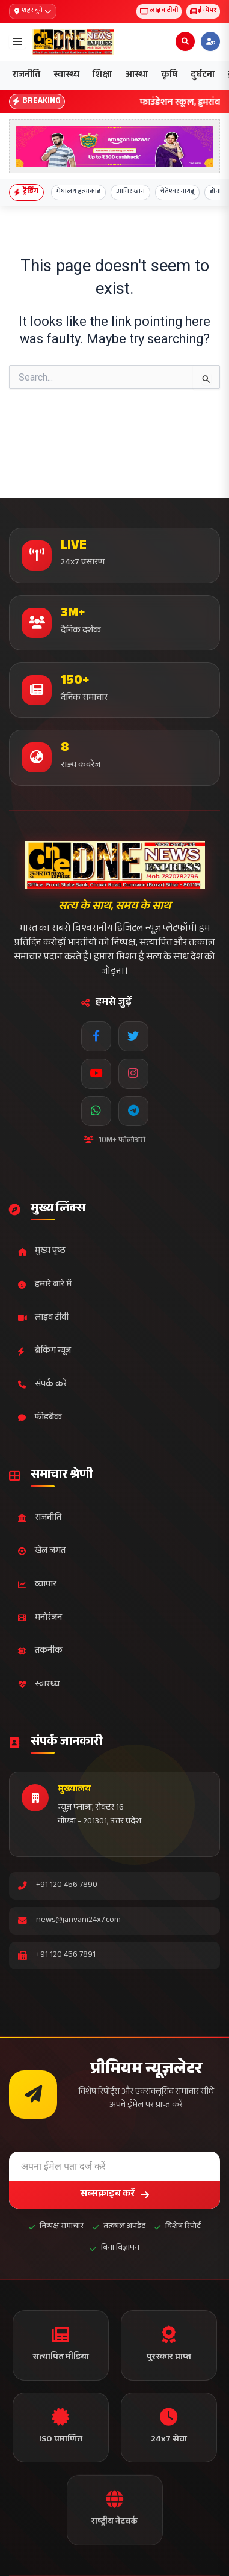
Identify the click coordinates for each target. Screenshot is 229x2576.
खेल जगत (42, 1551)
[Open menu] (17, 41)
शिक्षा (102, 75)
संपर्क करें (42, 1384)
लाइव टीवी (159, 11)
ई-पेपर (203, 11)
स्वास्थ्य (66, 75)
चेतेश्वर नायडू (177, 192)
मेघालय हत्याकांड (78, 192)
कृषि (169, 75)
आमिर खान (130, 192)
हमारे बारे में (45, 1285)
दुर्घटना (203, 75)
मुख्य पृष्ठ (42, 1251)
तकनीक (40, 1651)
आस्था (136, 75)
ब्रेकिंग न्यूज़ (44, 1351)
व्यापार (37, 1584)
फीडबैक (40, 1417)
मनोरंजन (40, 1618)
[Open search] (185, 41)
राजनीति (26, 75)
